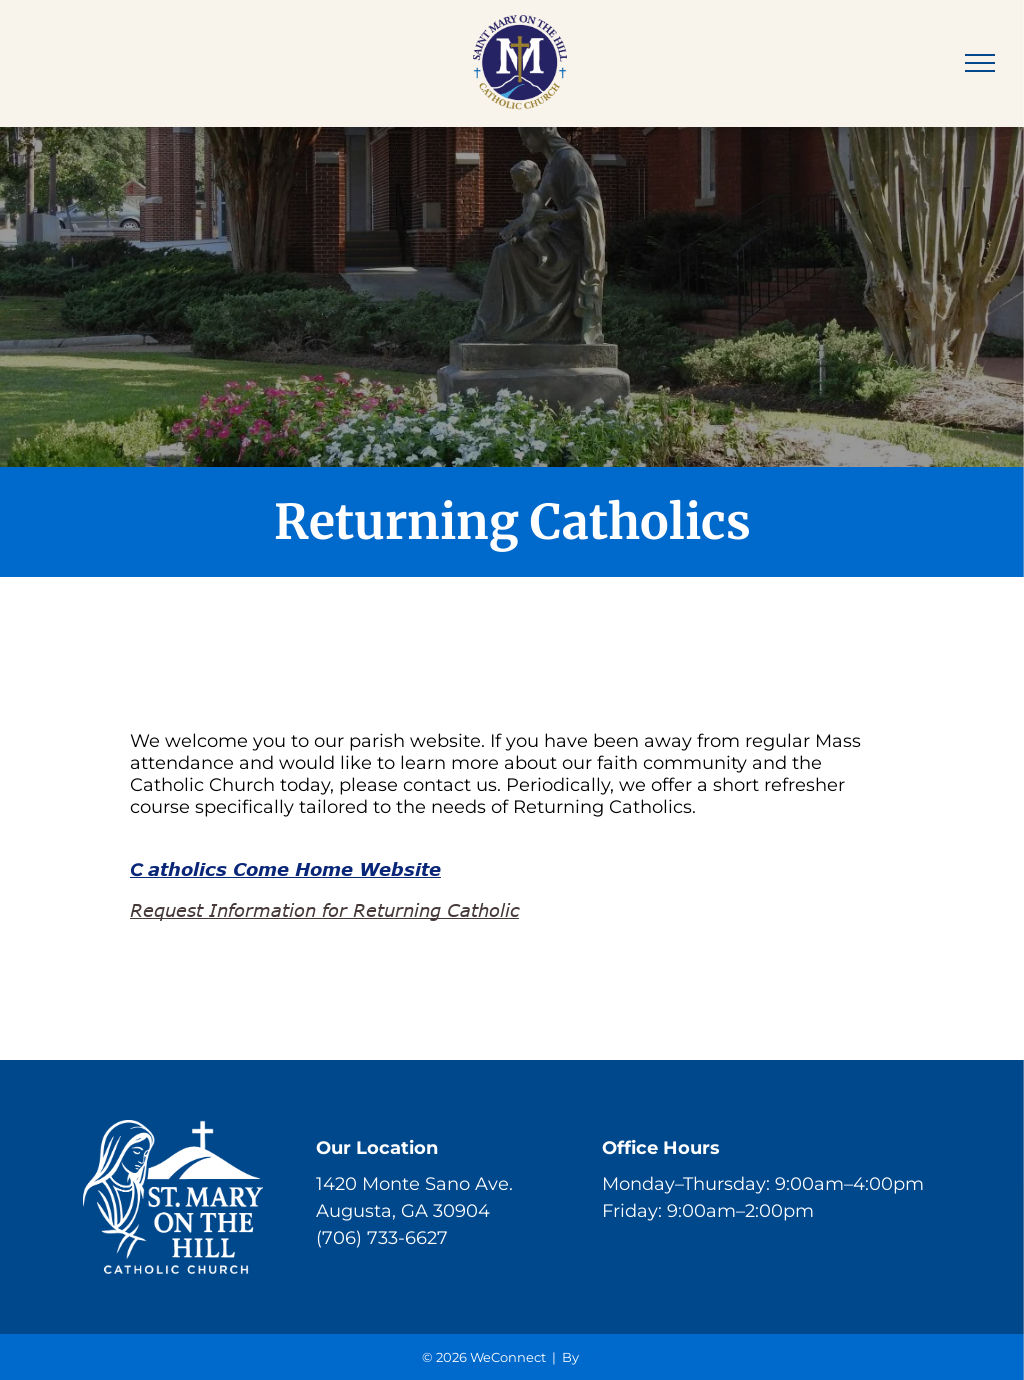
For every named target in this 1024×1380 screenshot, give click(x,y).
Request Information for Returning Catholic (324, 910)
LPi (592, 1357)
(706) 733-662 (376, 1238)
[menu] (980, 63)
